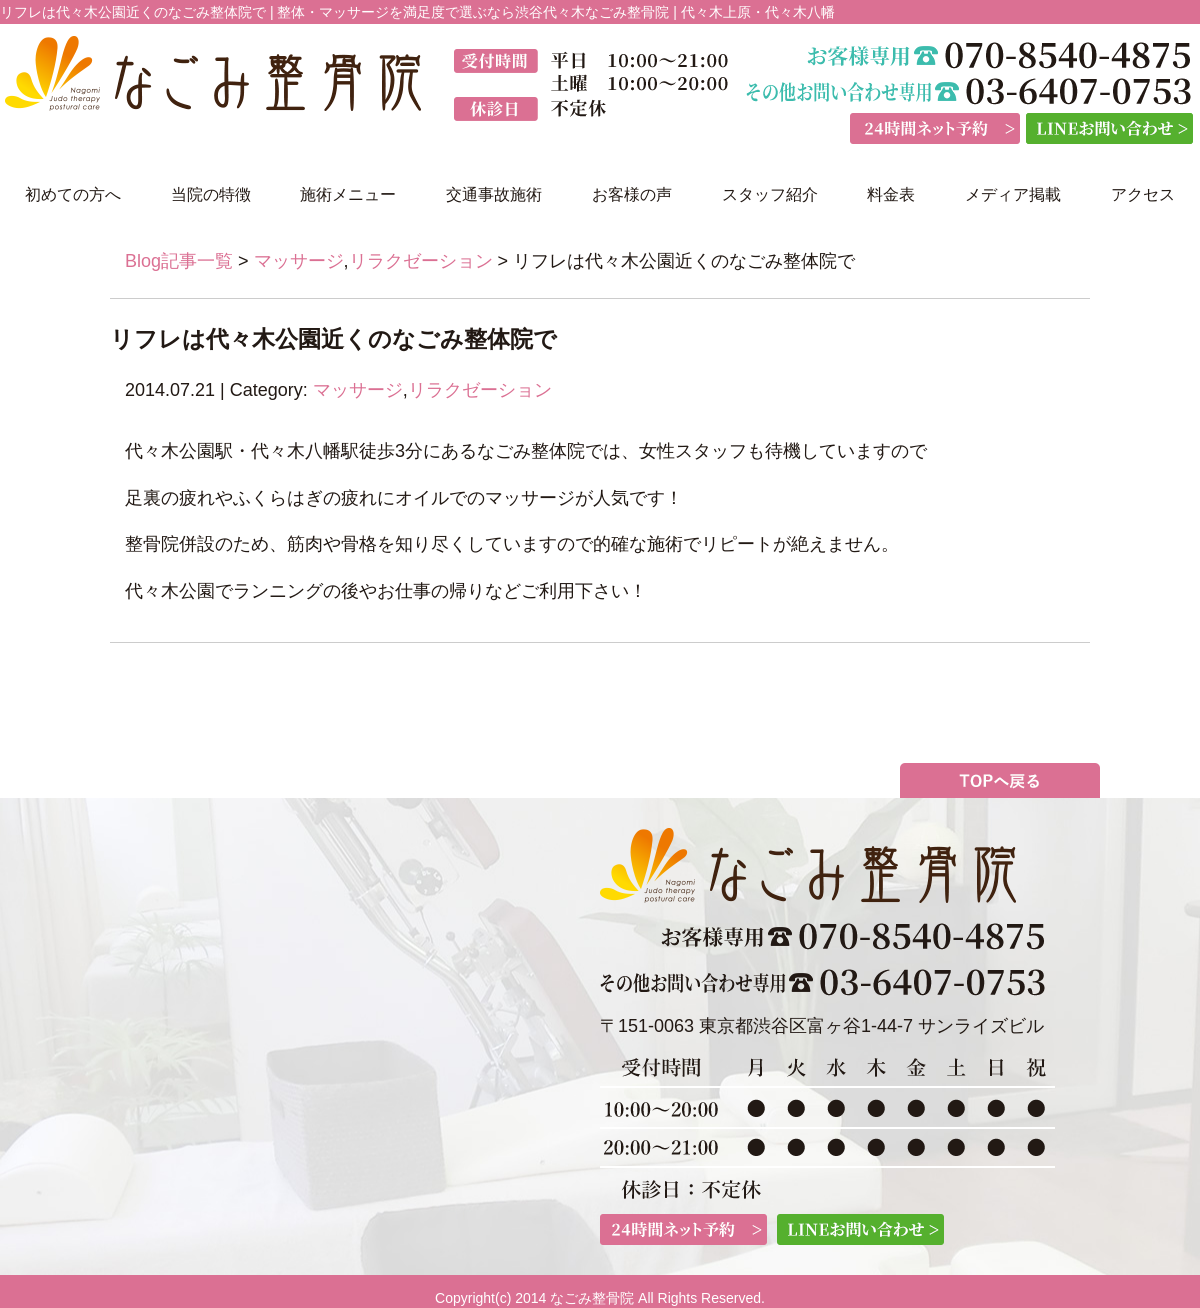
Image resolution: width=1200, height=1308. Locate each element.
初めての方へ (73, 194)
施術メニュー (348, 194)
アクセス (1143, 194)
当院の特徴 (211, 194)
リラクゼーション (421, 261)
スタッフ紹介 (770, 194)
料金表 (891, 194)
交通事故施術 (494, 194)
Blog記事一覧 (179, 261)
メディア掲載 (1013, 194)
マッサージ (299, 261)
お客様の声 (632, 194)
